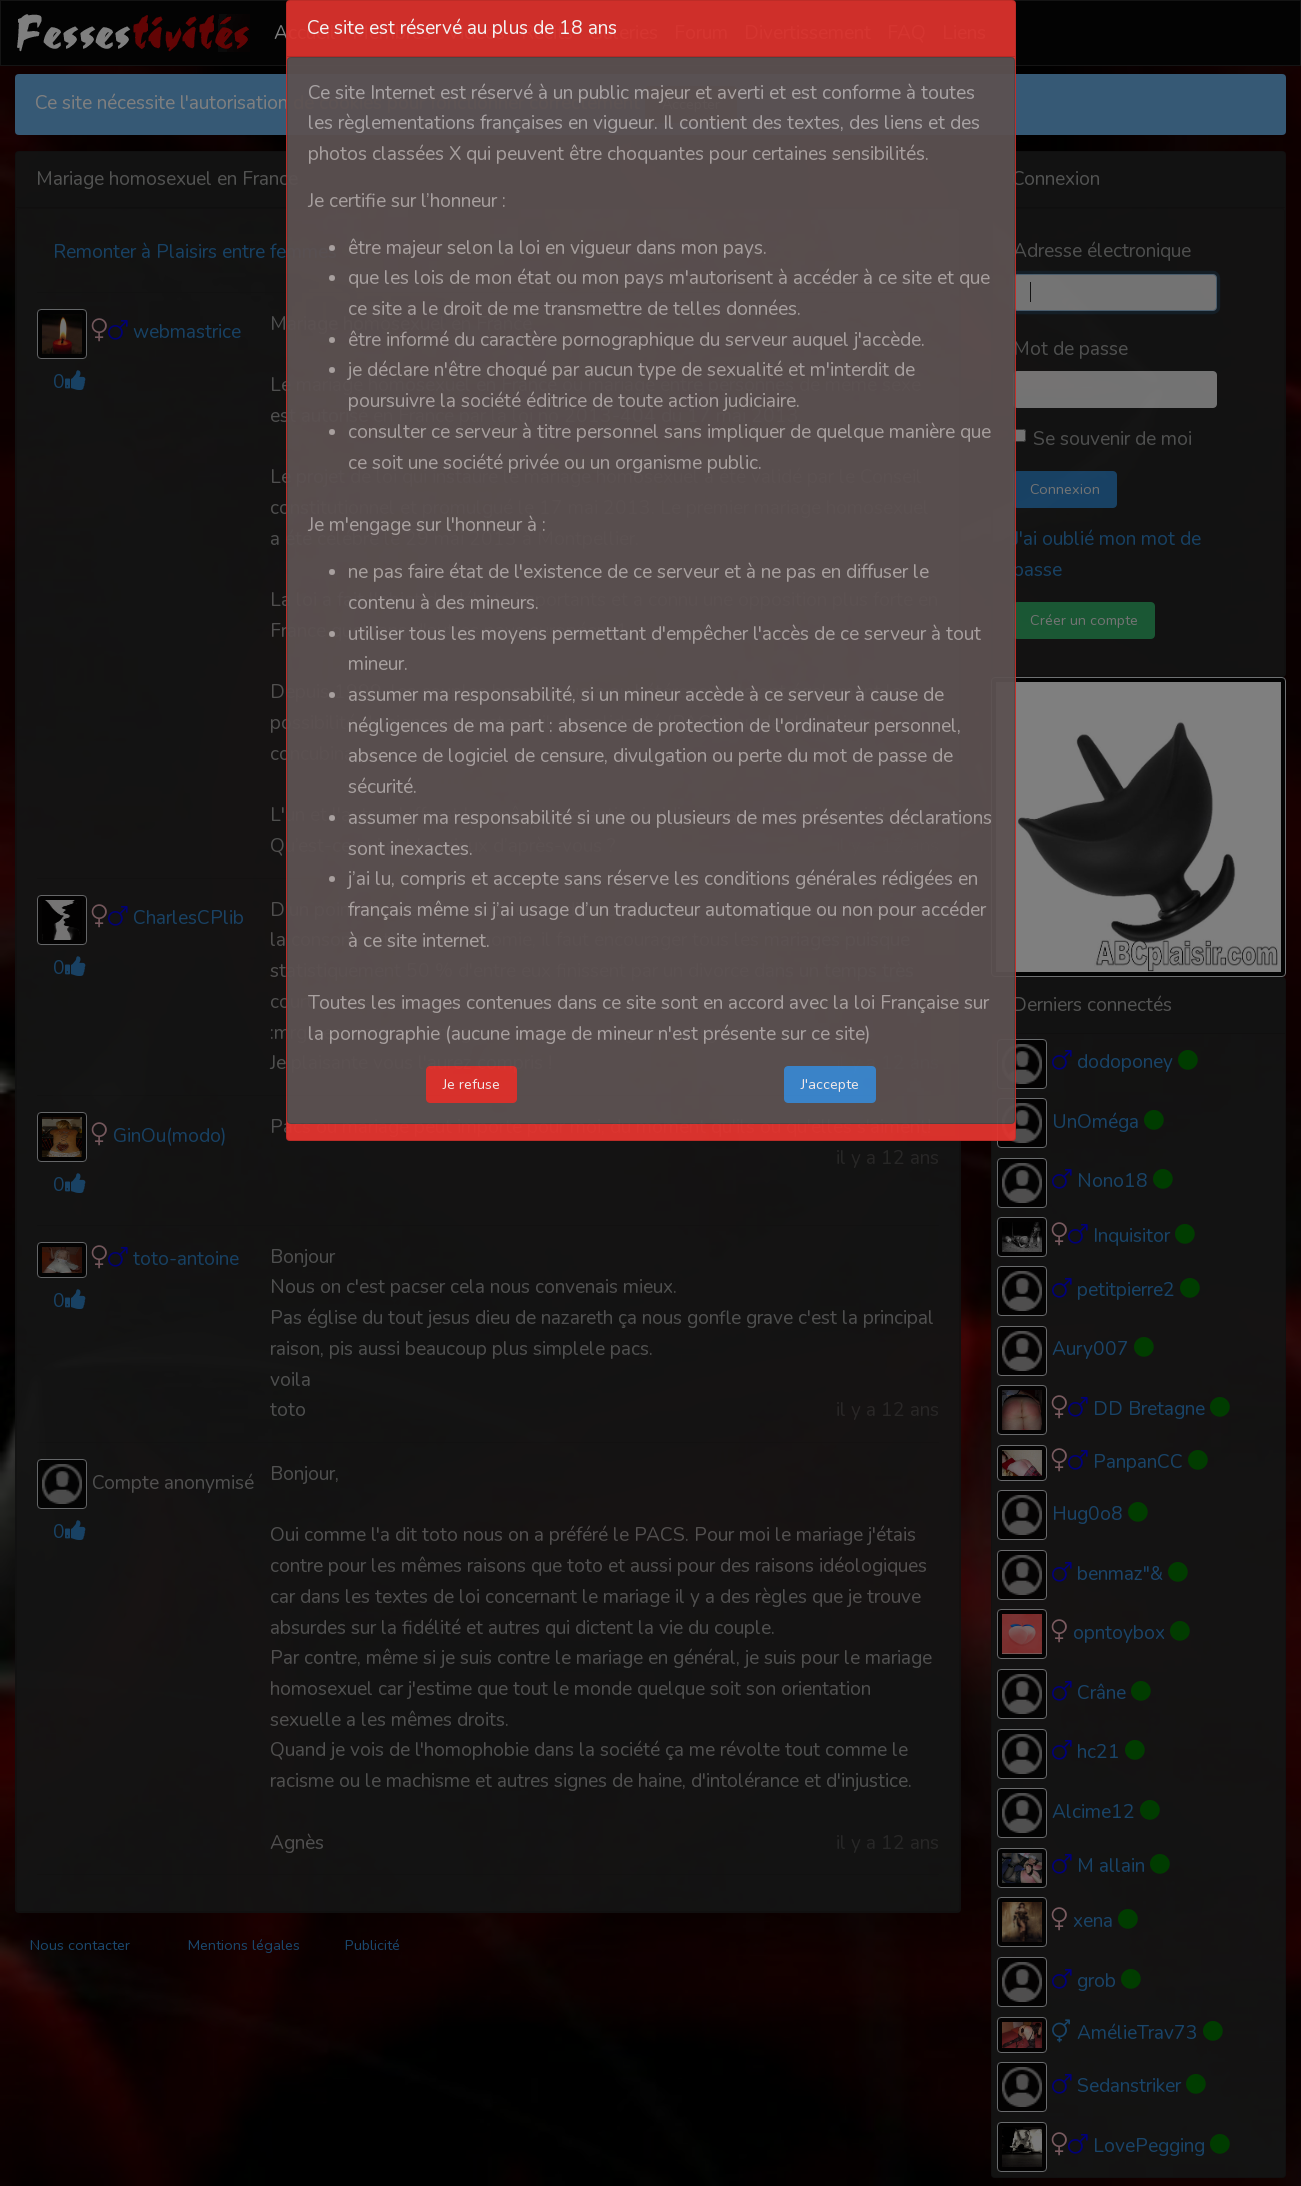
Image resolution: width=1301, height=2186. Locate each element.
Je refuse (471, 1084)
